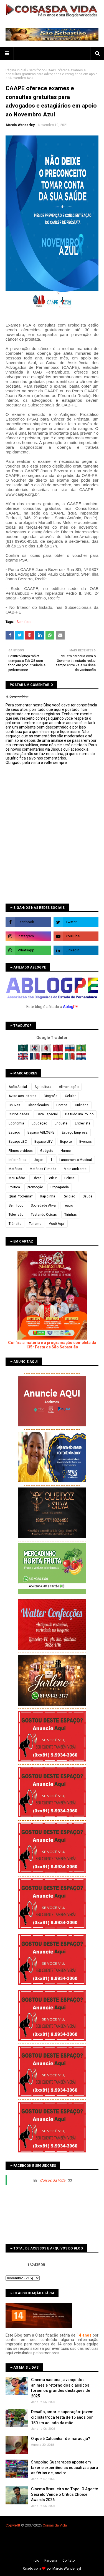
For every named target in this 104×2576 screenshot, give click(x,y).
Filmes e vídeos (21, 1151)
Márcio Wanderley (66, 2568)
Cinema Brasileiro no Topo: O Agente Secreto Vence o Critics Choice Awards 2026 (64, 2494)
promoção (35, 1187)
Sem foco (36, 70)
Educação (39, 1123)
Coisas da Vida (52, 2180)
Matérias (15, 1169)
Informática (17, 1160)
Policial (69, 1178)
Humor (66, 1151)
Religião (69, 1196)
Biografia (50, 1096)
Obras (37, 1178)
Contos (61, 1105)
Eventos (85, 1142)
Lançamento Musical (75, 1160)
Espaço (14, 1132)
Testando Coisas (44, 1215)
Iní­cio (35, 2560)
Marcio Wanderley (20, 125)
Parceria (50, 2560)
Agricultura (42, 1087)
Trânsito (15, 1224)
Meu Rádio (17, 1178)
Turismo (35, 1224)
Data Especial (47, 1114)
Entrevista (82, 1123)
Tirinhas (70, 1215)
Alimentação (68, 1087)
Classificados (38, 1105)
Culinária (81, 1105)
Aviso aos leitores (22, 1096)
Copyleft (12, 2525)
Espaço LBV (43, 1142)
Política (14, 1187)
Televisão (16, 1215)
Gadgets (46, 1151)
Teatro (68, 1205)
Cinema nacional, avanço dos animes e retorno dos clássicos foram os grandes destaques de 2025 (60, 2387)
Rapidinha (47, 1196)
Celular (70, 1096)
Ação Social (18, 1087)
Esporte (66, 1142)
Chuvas (14, 1105)
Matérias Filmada (43, 1169)
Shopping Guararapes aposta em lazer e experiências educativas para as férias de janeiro (64, 2467)
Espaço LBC (18, 1142)
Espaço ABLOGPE (40, 1132)
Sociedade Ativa (43, 1205)
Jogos (39, 1160)
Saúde (87, 1196)
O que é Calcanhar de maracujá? (60, 2438)
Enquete (61, 1123)
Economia (16, 1123)
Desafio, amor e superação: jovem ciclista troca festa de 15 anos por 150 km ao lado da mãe (62, 2417)
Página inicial (16, 70)
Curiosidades (19, 1114)
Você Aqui (57, 1224)
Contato (68, 2560)
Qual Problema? (20, 1196)
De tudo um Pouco (79, 1114)
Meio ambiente (75, 1169)
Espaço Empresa (75, 1132)
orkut (53, 1178)
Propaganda (59, 1187)
